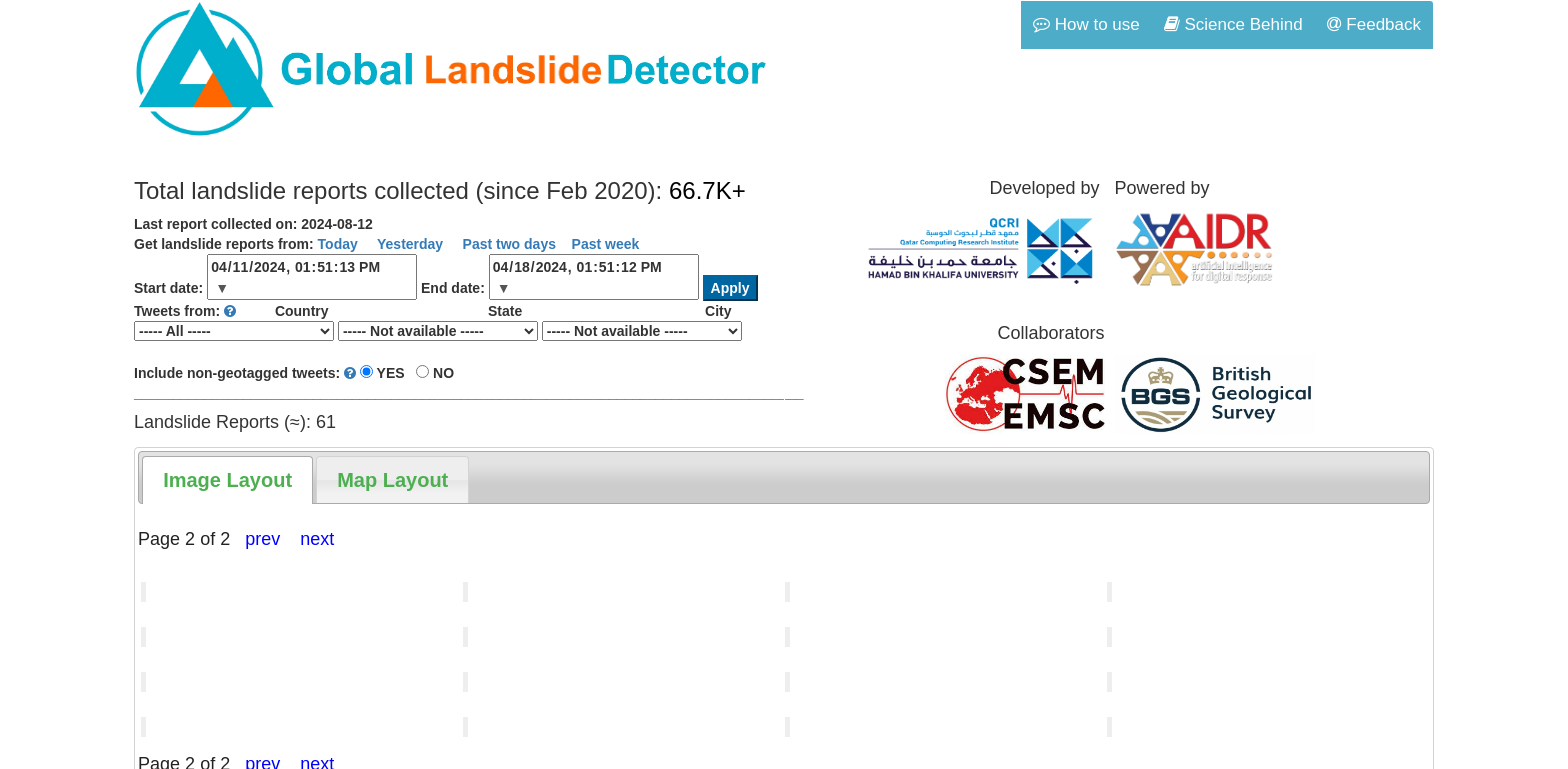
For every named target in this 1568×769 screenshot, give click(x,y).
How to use (1086, 24)
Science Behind (1233, 24)
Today (338, 244)
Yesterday (408, 244)
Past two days (507, 244)
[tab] (227, 480)
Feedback (1374, 24)
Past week (606, 244)
